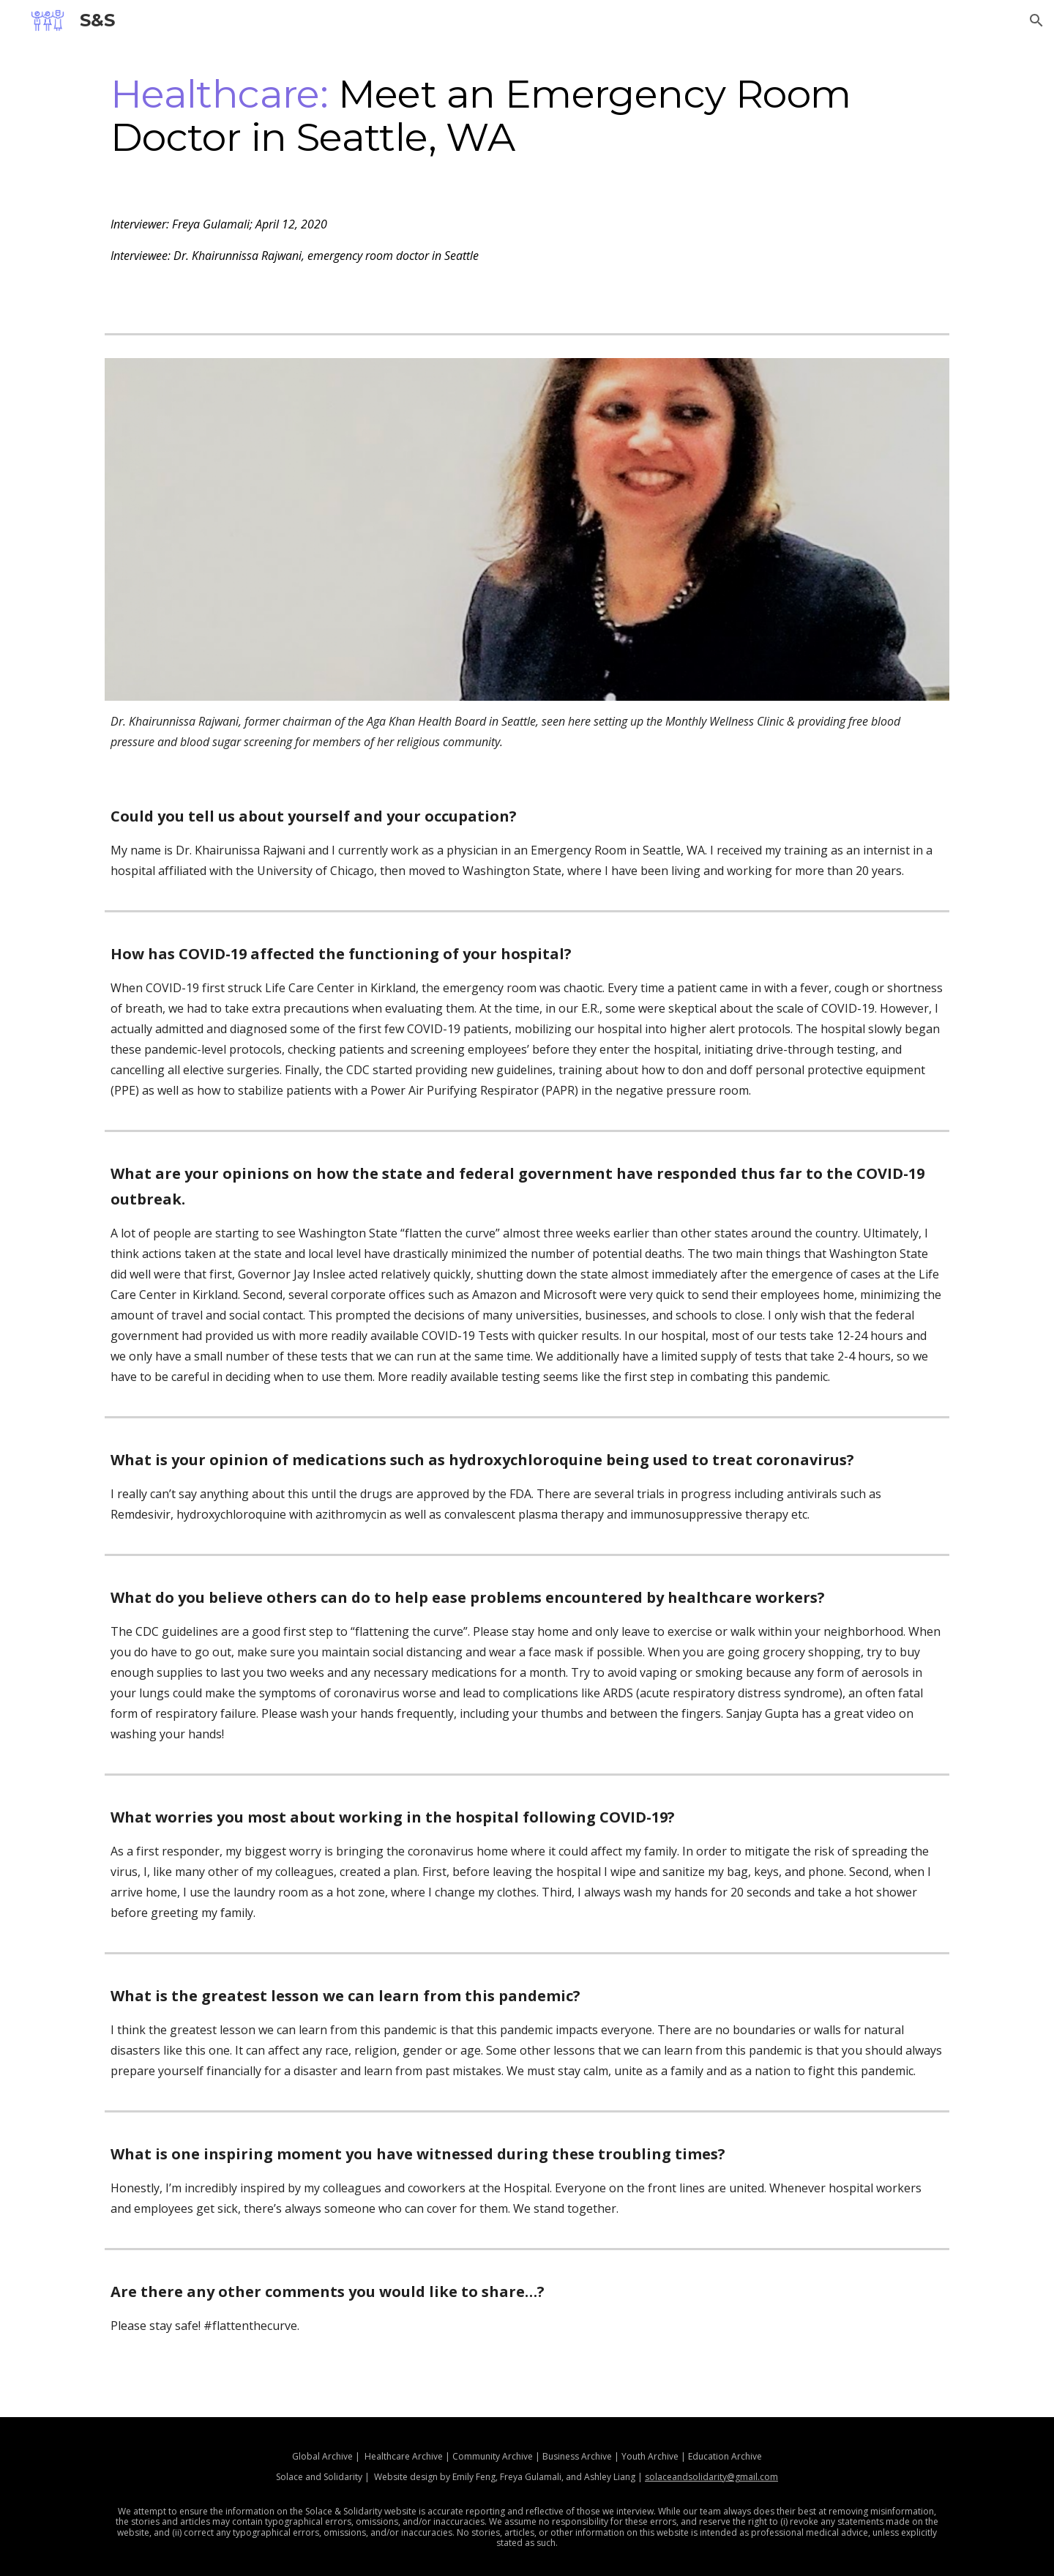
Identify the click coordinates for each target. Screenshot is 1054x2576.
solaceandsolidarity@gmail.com (711, 2477)
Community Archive (492, 2456)
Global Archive (322, 2456)
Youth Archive (650, 2456)
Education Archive (724, 2456)
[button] (1036, 20)
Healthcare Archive (404, 2456)
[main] (527, 115)
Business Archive (577, 2456)
